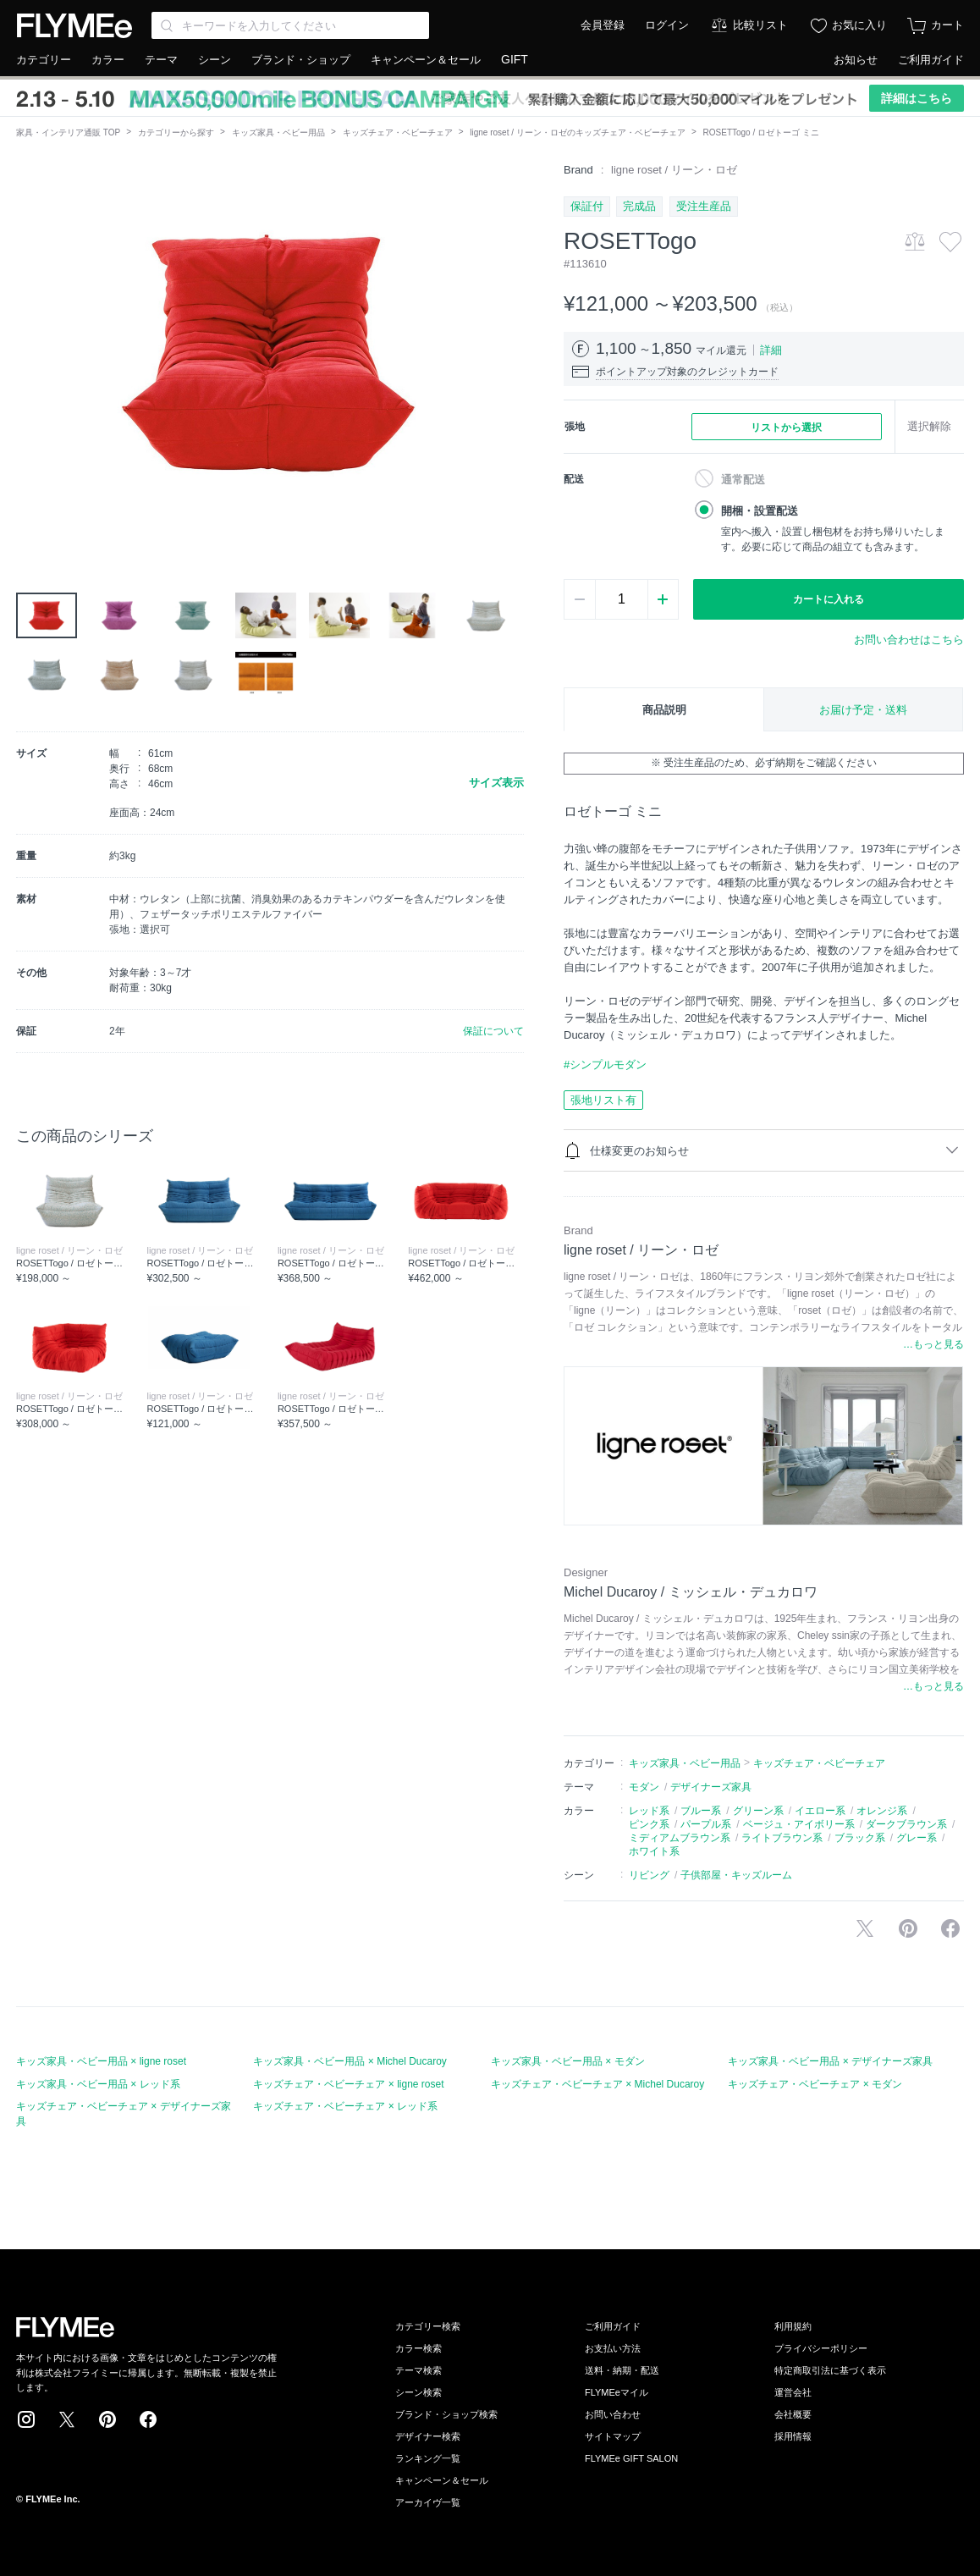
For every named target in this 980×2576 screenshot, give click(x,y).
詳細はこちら (916, 98)
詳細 (771, 350)
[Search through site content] (290, 25)
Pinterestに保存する (908, 1928)
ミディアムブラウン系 (679, 1838)
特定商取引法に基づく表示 (830, 2370)
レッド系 (649, 1811)
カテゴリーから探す (176, 132)
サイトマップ (613, 2436)
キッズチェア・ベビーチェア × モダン (815, 2084)
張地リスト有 (603, 1100)
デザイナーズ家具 (711, 1787)
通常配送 (743, 479)
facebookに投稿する (950, 1928)
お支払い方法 (613, 2348)
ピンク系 (649, 1824)
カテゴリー (43, 59)
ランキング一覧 (427, 2458)
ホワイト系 (654, 1851)
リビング (649, 1875)
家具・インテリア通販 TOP (68, 132)
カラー (107, 59)
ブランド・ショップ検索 (446, 2414)
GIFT (514, 59)
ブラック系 (859, 1838)
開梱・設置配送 (759, 511)
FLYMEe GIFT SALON (631, 2458)
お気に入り (859, 25)
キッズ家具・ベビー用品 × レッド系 (98, 2084)
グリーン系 (758, 1811)
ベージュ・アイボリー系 (799, 1824)
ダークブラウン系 (906, 1824)
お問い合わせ (613, 2414)
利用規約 (793, 2326)
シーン (214, 59)
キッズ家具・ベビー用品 (278, 132)
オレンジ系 (881, 1811)
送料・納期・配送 (622, 2370)
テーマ (161, 59)
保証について (493, 1031)
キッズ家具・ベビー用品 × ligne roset (101, 2061)
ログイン (667, 25)
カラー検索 (418, 2348)
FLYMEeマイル (616, 2392)
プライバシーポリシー (820, 2348)
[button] (29, 353)
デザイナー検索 (427, 2436)
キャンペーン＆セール (426, 59)
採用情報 (793, 2436)
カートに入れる (828, 599)
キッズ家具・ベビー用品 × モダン (568, 2061)
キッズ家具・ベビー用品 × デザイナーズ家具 (830, 2061)
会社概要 (793, 2414)
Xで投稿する (864, 1928)
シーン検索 (418, 2392)
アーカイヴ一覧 (427, 2502)
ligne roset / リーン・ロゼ (674, 169)
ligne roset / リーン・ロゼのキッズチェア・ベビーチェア (577, 132)
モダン (644, 1787)
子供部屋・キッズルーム (736, 1875)
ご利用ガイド (931, 59)
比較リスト (760, 25)
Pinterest (107, 2419)
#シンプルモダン (605, 1064)
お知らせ (856, 59)
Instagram (26, 2419)
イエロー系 (820, 1811)
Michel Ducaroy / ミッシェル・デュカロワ (691, 1592)
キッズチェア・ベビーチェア (398, 132)
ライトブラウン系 (782, 1838)
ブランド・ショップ (300, 59)
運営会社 (793, 2392)
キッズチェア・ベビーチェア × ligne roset (348, 2084)
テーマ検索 (418, 2370)
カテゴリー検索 (427, 2326)
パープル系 (705, 1824)
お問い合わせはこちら (909, 639)
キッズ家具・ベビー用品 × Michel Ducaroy (349, 2061)
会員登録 (603, 25)
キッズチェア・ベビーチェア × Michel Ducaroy (597, 2084)
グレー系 (916, 1838)
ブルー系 (700, 1811)
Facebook (148, 2419)
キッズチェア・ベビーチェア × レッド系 (345, 2106)
